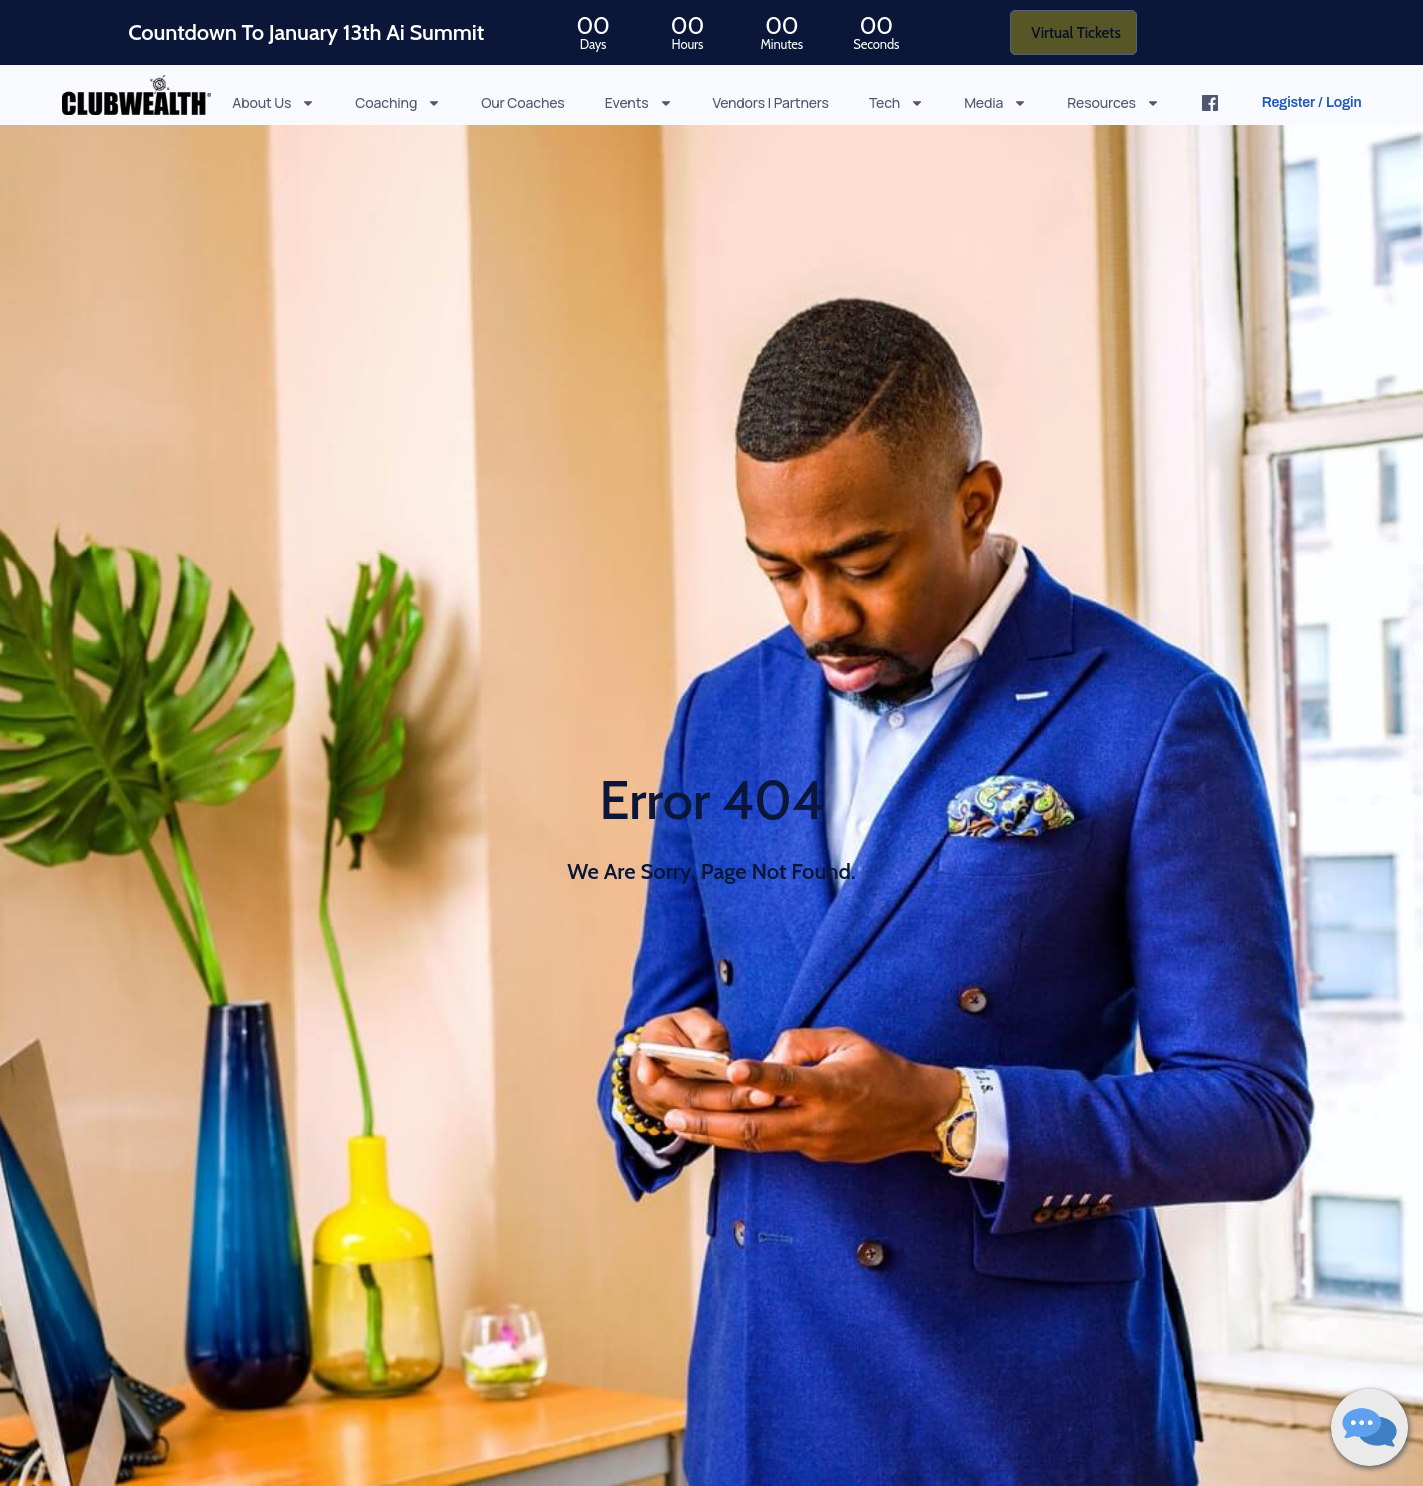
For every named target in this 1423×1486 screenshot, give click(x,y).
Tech (896, 102)
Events (639, 102)
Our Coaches (523, 101)
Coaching (398, 102)
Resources (1113, 102)
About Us (273, 102)
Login (1344, 101)
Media (995, 102)
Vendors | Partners (771, 101)
